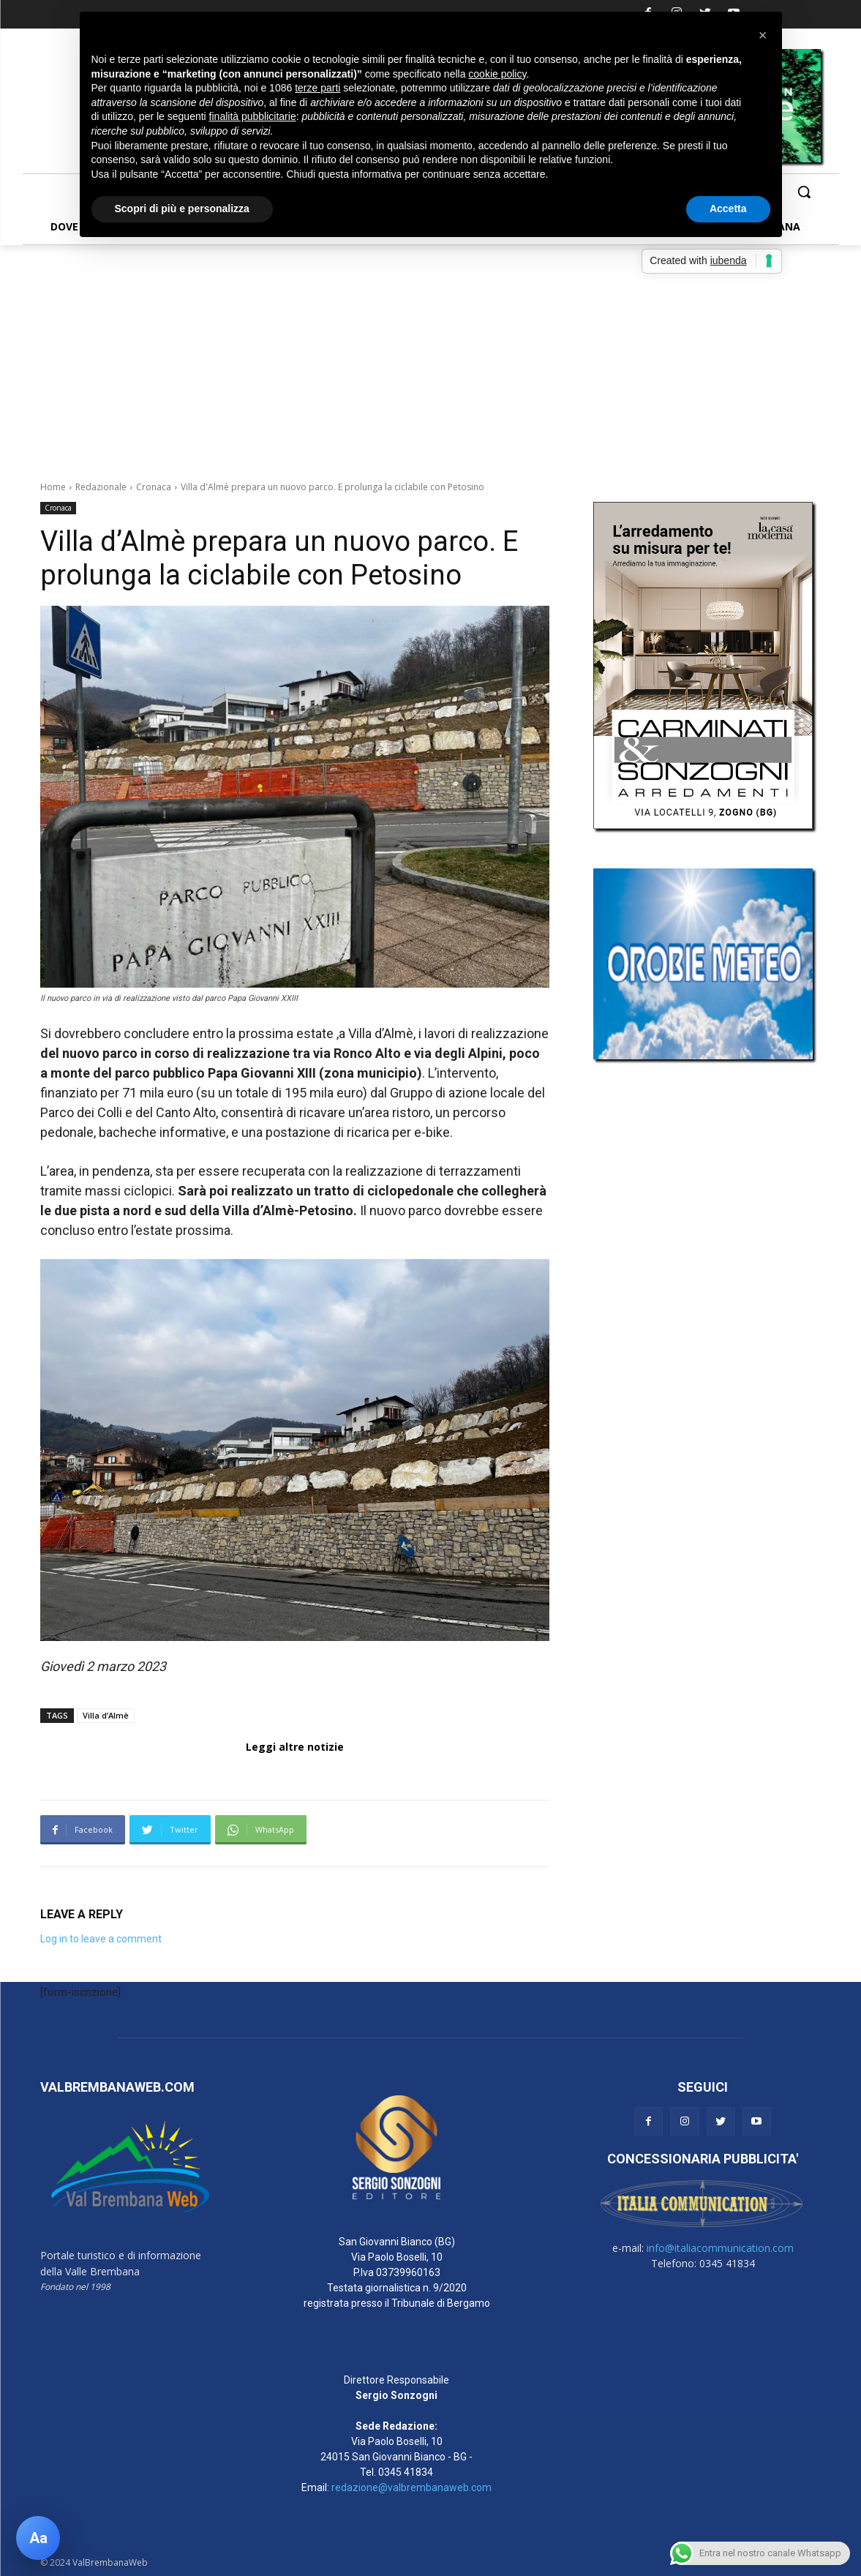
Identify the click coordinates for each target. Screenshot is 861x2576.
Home (53, 487)
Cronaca (153, 487)
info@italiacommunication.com (720, 2248)
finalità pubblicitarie (252, 116)
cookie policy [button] (497, 74)
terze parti (317, 88)
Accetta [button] (728, 208)
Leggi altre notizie (295, 1747)
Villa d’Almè (106, 1715)
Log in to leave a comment (101, 1939)
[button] (803, 191)
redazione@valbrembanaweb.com (411, 2487)
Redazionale (101, 487)
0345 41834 (405, 2472)
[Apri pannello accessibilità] (38, 2538)
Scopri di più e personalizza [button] (182, 208)
